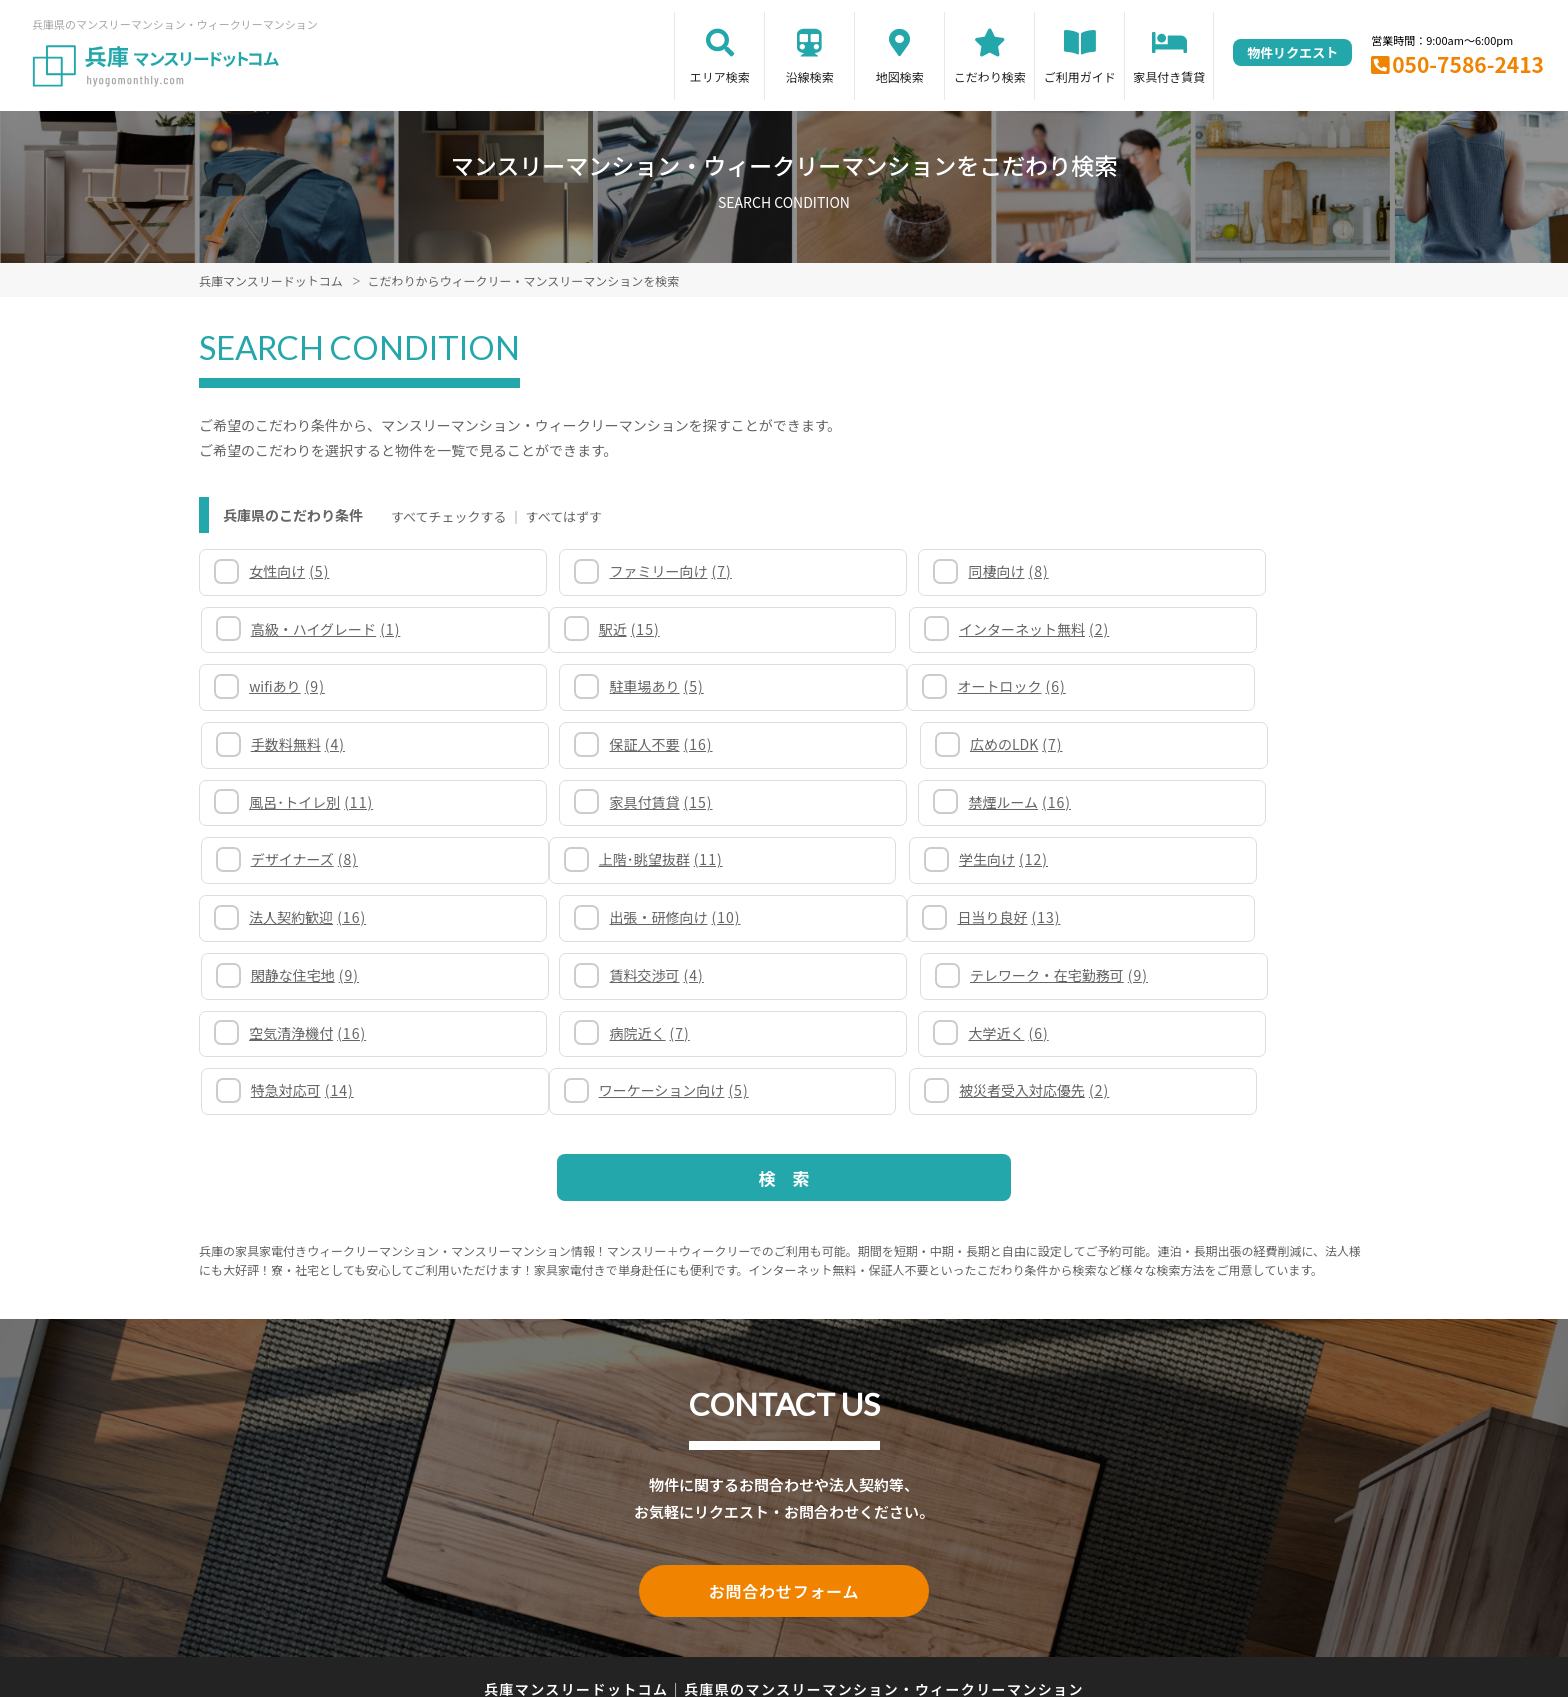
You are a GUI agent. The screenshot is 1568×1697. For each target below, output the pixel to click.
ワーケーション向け (326, 975)
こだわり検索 (990, 76)
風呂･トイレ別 (313, 744)
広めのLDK (1185, 686)
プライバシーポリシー (776, 1609)
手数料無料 (594, 686)
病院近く (587, 917)
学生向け (591, 802)
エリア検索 (720, 76)
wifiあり (881, 629)
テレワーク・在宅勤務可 (1228, 859)
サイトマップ (646, 1609)
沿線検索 (810, 76)
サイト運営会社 (915, 1609)
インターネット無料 (622, 629)
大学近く (883, 917)
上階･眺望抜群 (313, 802)
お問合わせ (1019, 1609)
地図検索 (900, 76)
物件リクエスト (1292, 52)
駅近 (281, 629)
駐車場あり (1186, 629)
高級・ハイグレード (1214, 571)
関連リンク (550, 1609)
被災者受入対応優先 (622, 975)
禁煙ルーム (894, 744)
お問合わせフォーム (784, 1474)
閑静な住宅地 (601, 859)
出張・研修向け (1204, 802)
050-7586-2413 (1468, 64)
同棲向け (883, 571)
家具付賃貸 (598, 744)
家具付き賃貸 (1169, 76)
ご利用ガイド (1080, 76)
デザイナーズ (1192, 744)
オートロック (305, 686)
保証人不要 (894, 686)
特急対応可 (1190, 917)
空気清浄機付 (309, 917)
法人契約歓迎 (901, 802)
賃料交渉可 (890, 859)
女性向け (291, 571)
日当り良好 (302, 859)
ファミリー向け (608, 571)
